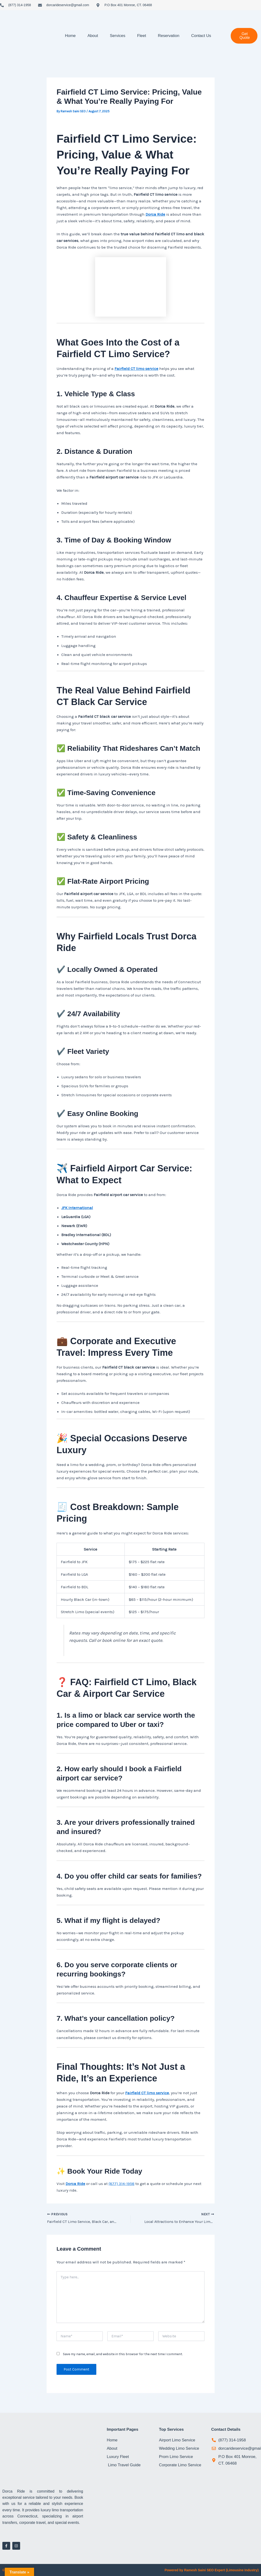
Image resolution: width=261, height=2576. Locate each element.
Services (117, 35)
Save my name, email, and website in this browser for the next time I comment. (123, 2354)
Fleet (141, 35)
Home (70, 35)
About (93, 35)
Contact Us (201, 35)
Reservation (168, 35)
